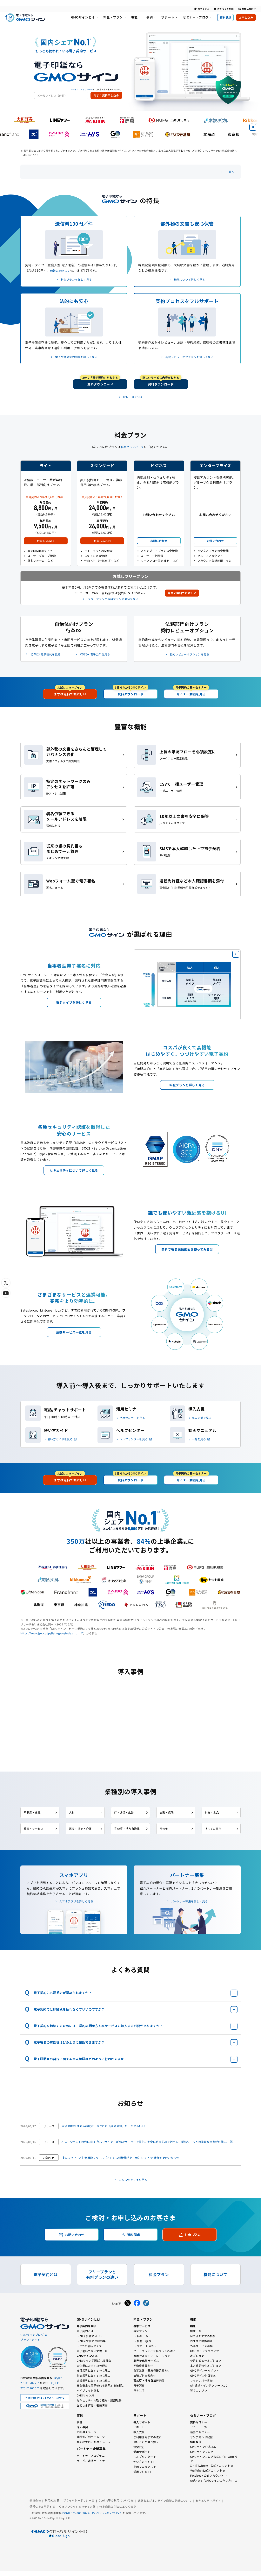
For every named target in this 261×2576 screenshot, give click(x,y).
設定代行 (139, 2452)
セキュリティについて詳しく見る (74, 1170)
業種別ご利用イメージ (91, 2442)
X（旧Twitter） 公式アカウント (210, 2471)
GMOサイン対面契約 (203, 2381)
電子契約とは (85, 2336)
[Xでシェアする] (127, 2309)
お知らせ (49, 2163)
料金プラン (140, 2336)
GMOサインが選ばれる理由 (94, 2366)
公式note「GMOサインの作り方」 (212, 2486)
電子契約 (139, 2391)
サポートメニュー (148, 2351)
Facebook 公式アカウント (207, 2481)
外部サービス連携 (201, 2351)
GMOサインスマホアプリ (206, 2356)
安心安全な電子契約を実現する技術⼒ (101, 2391)
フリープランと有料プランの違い (154, 2356)
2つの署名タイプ (91, 2351)
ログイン (201, 9)
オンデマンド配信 (201, 2442)
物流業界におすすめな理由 (94, 2381)
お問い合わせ (247, 9)
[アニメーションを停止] (213, 171)
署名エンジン (198, 2396)
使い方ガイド (141, 2467)
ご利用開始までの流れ (147, 2442)
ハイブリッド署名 (88, 2396)
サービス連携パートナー (92, 2466)
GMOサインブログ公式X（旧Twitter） (214, 2462)
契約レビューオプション (205, 2366)
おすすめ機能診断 (201, 2346)
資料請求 (225, 17)
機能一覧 (195, 2336)
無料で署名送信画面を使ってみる (187, 1249)
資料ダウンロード (100, 382)
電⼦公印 (139, 2395)
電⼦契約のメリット (93, 2341)
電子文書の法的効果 (93, 2346)
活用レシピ (140, 2477)
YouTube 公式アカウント (206, 2476)
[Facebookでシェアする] (137, 2309)
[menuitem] (85, 17)
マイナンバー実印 (201, 2386)
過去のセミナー (200, 2437)
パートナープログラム (91, 2461)
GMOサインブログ (201, 2457)
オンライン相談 (224, 9)
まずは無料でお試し (70, 692)
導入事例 (82, 2432)
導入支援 (139, 2437)
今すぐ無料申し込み (106, 95)
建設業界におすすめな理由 (94, 2386)
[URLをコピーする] (146, 2309)
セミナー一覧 (198, 2432)
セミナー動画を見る (191, 692)
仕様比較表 (144, 2346)
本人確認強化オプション (205, 2371)
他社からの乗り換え (146, 2447)
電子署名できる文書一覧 (92, 2356)
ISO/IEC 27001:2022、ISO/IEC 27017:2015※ (92, 2518)
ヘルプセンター (143, 2462)
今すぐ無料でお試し (182, 593)
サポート (139, 2432)
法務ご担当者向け (144, 2381)
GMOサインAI (85, 2401)
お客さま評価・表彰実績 (92, 2411)
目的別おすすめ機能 (203, 2341)
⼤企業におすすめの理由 (92, 2371)
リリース (49, 2126)
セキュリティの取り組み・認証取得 (99, 2406)
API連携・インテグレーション (209, 2391)
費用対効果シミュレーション (151, 2361)
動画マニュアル (143, 2472)
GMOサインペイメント (204, 2376)
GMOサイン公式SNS (203, 2452)
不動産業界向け (143, 2371)
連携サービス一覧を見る (74, 1332)
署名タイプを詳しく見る (74, 1002)
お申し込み (246, 17)
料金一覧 (142, 2341)
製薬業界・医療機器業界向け (151, 2376)
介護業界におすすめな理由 (94, 2376)
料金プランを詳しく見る (187, 1085)
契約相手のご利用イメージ (94, 2447)
